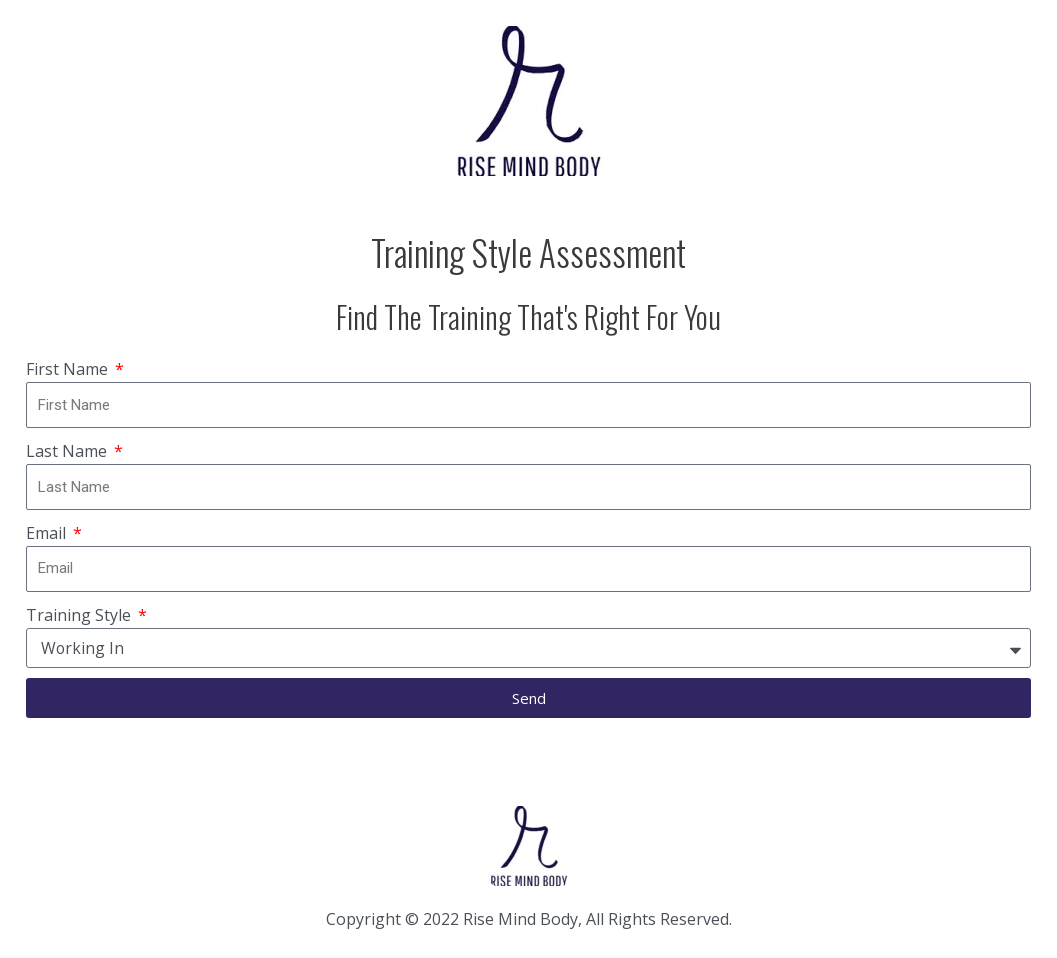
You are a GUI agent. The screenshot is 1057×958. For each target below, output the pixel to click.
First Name (69, 369)
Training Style (80, 615)
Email (48, 533)
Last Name (68, 451)
